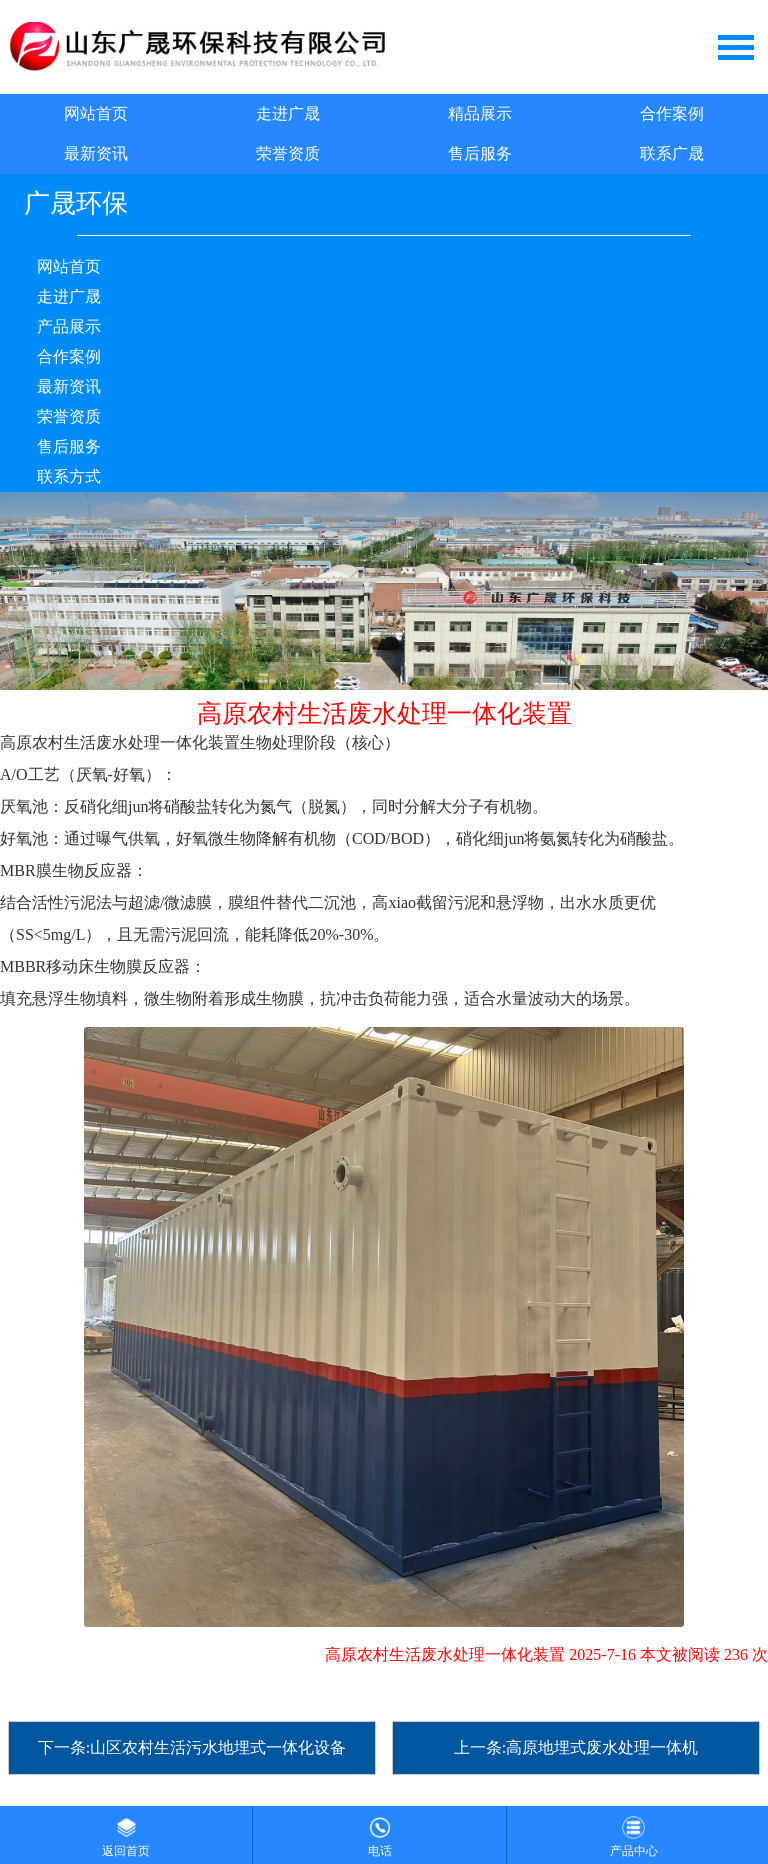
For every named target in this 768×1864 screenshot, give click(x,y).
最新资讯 (96, 153)
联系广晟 (672, 153)
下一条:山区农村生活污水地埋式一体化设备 (192, 1747)
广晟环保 (76, 203)
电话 (380, 1832)
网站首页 (96, 113)
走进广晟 (288, 113)
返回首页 (126, 1832)
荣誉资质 (288, 153)
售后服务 (480, 153)
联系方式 (69, 476)
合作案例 (672, 113)
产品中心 (634, 1832)
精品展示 (480, 113)
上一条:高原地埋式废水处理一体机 (576, 1747)
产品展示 (69, 326)
